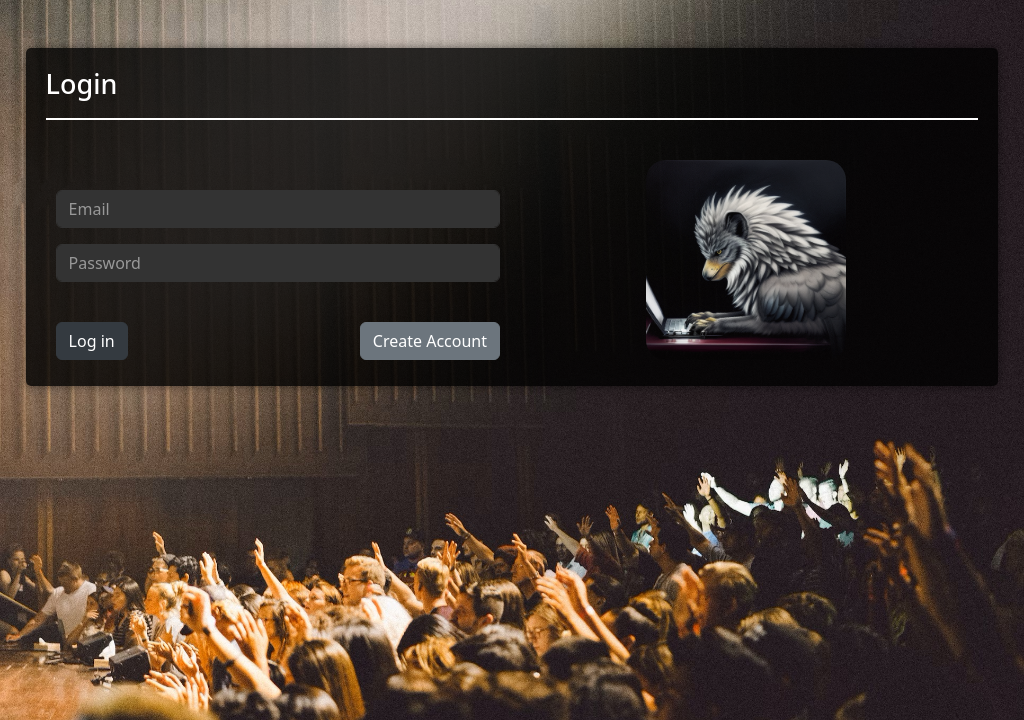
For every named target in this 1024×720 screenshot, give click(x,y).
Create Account (430, 341)
